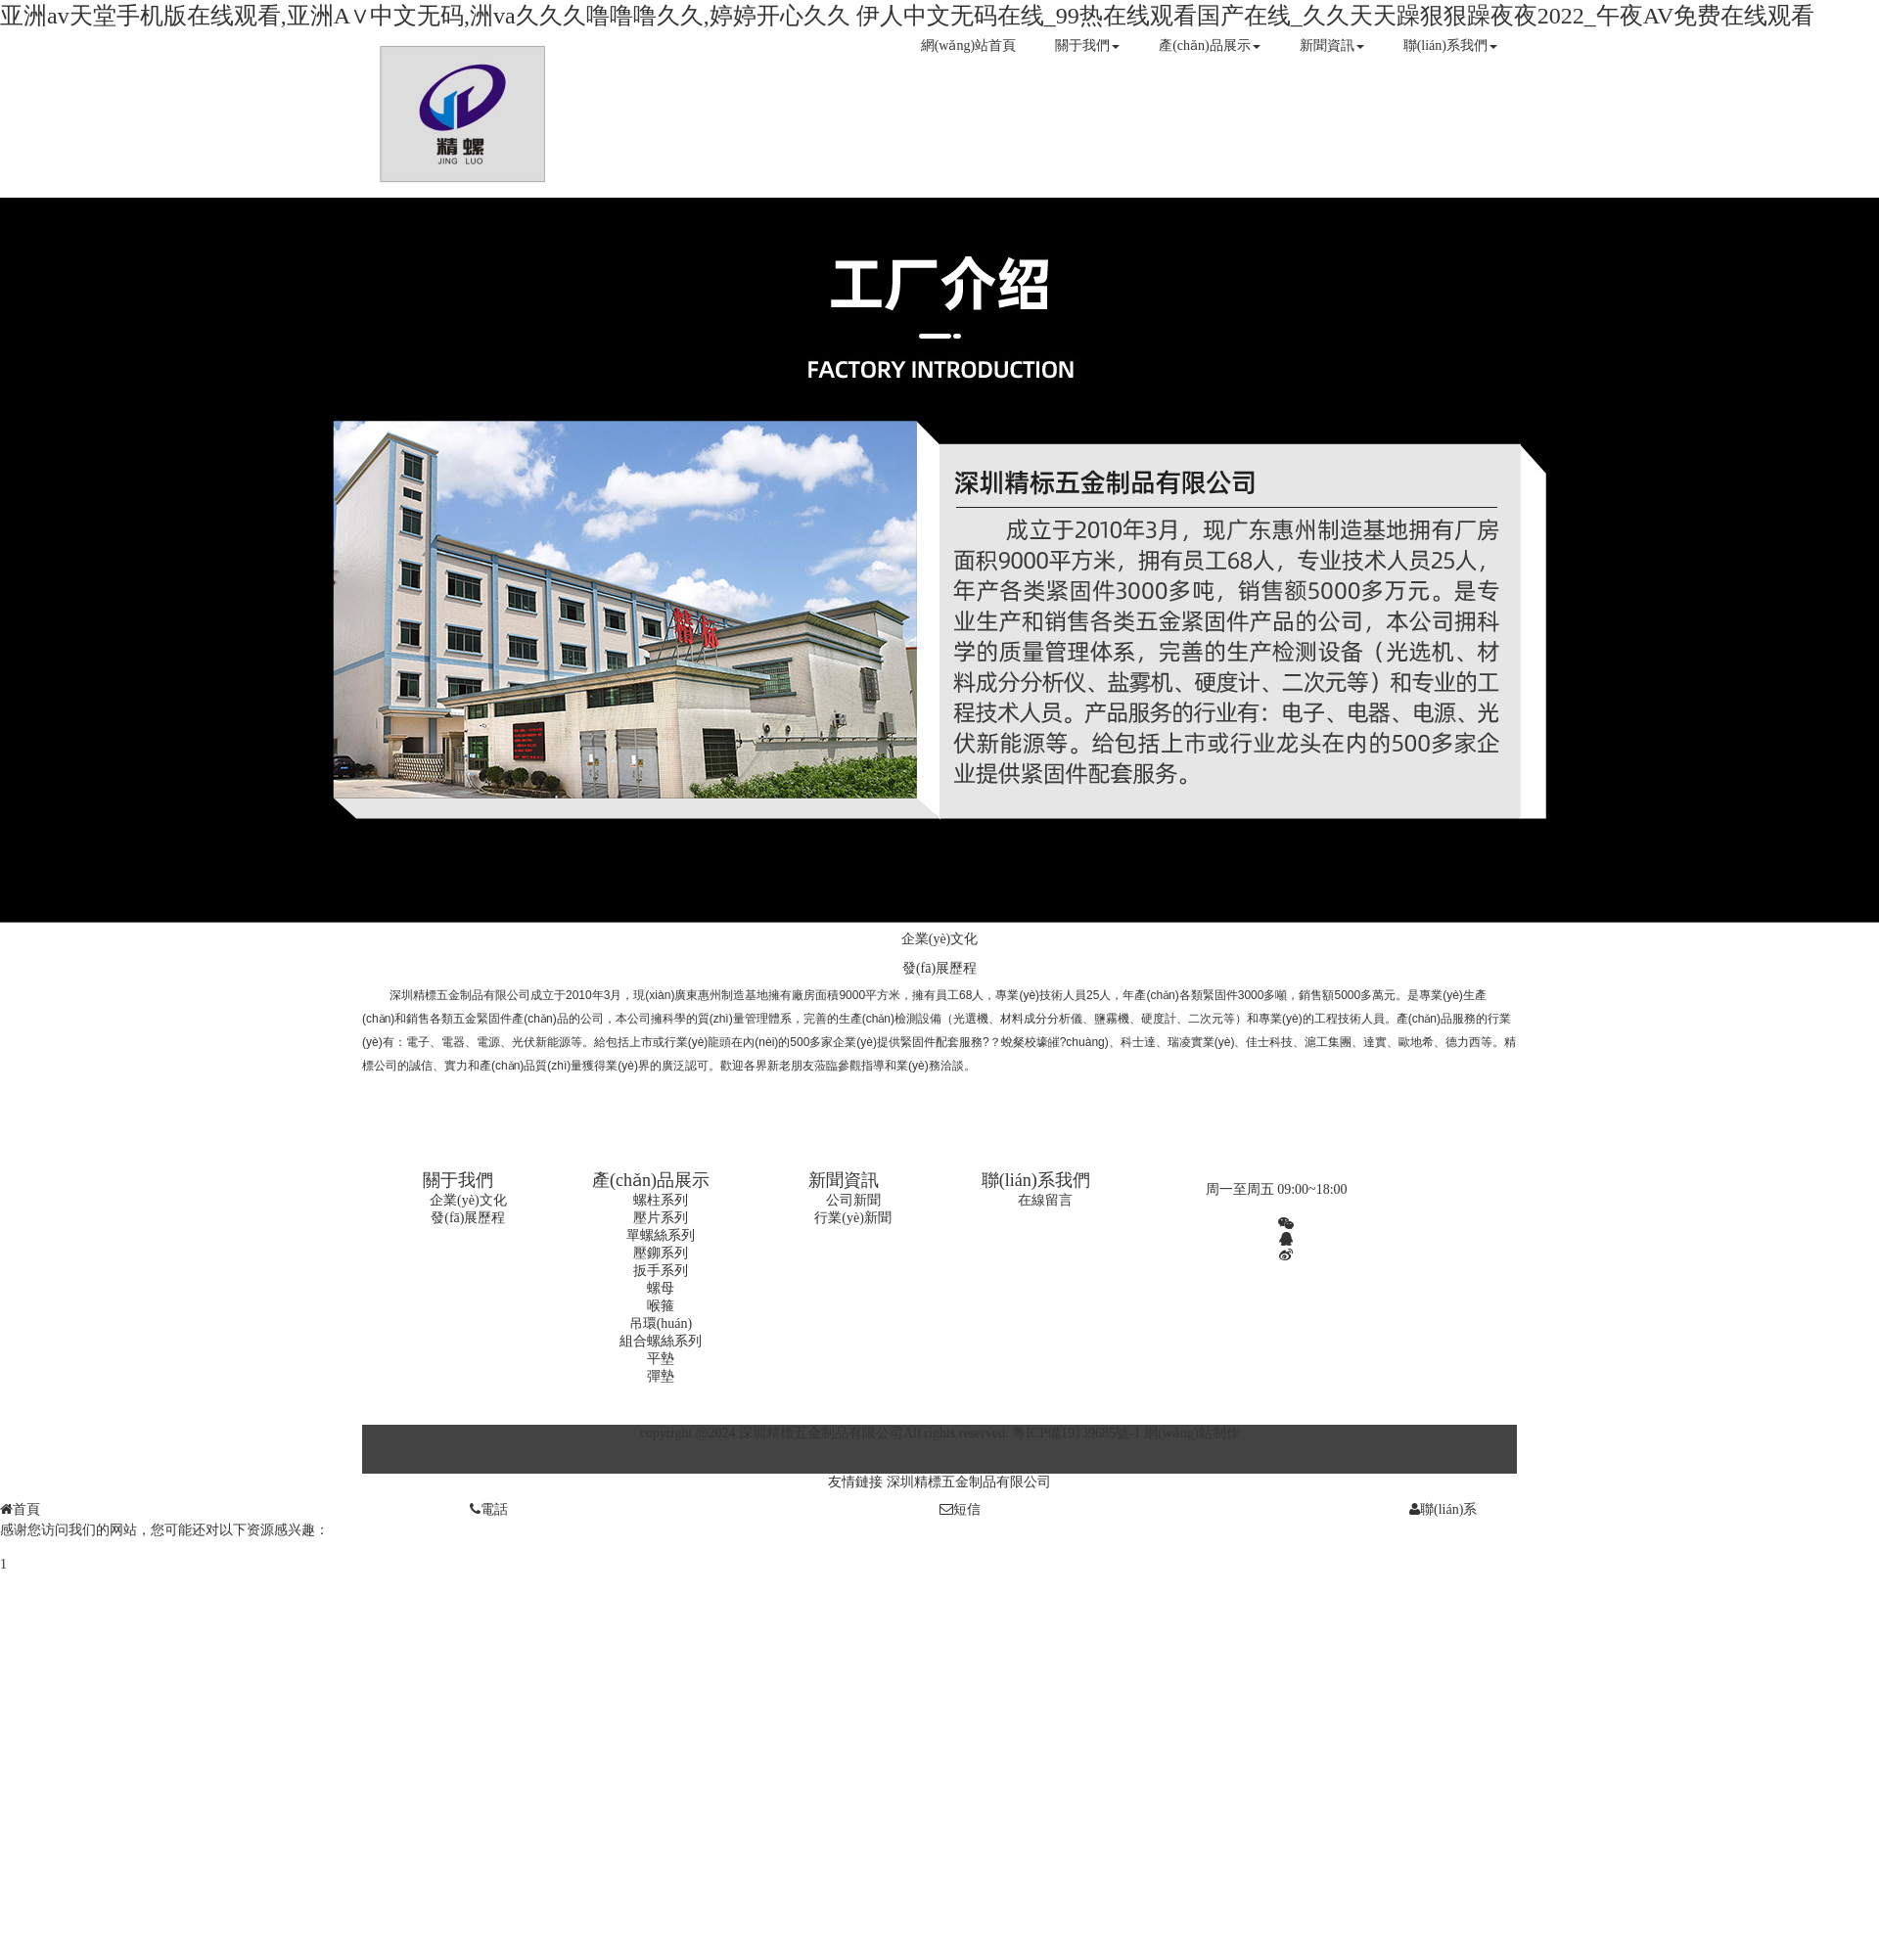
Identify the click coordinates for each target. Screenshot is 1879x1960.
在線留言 (1045, 1200)
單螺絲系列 (660, 1235)
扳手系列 (660, 1270)
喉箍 (660, 1306)
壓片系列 (660, 1217)
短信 (960, 1509)
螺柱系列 (660, 1200)
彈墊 (660, 1376)
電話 (489, 1509)
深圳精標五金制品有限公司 (969, 1482)
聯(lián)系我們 (1450, 45)
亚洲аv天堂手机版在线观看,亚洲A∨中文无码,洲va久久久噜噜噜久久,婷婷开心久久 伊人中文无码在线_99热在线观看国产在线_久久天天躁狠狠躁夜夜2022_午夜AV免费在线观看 (907, 15)
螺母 (660, 1288)
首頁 (20, 1509)
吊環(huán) (661, 1323)
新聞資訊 (1332, 45)
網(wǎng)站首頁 (968, 45)
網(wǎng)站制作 (1191, 1433)
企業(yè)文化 (940, 939)
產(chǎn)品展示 (1209, 45)
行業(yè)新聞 (853, 1217)
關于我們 (1087, 45)
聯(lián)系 (1443, 1509)
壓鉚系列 (660, 1253)
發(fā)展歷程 (939, 968)
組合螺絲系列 (660, 1341)
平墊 (660, 1358)
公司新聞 (853, 1200)
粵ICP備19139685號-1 (1076, 1433)
